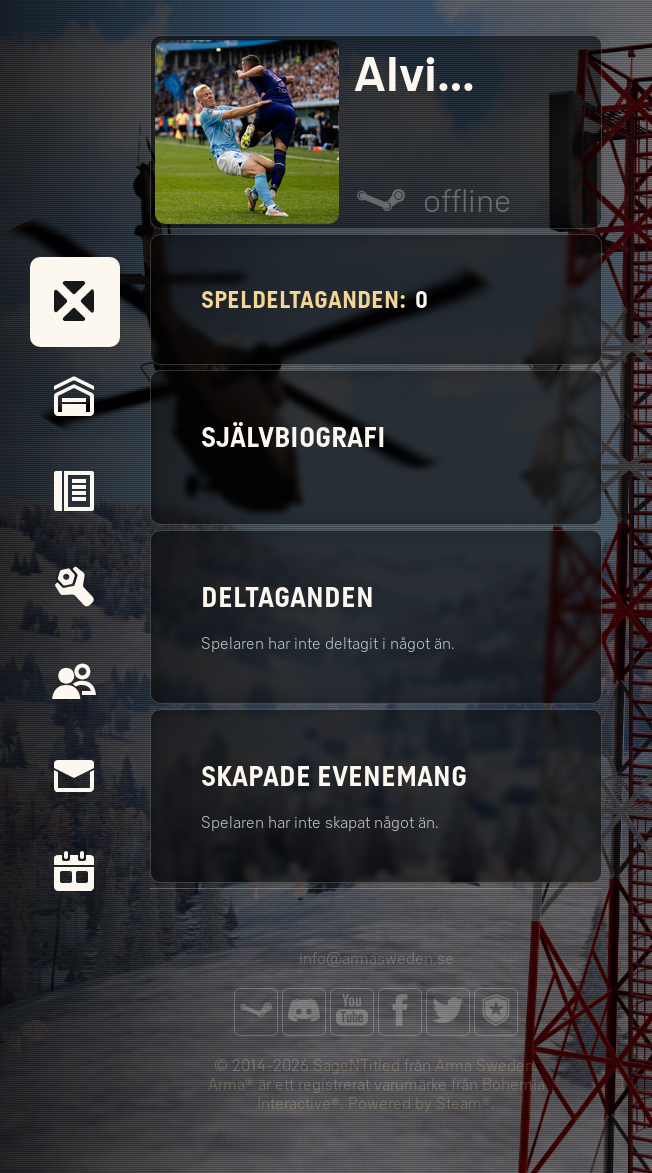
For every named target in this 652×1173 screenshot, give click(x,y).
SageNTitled (356, 1065)
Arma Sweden (484, 1065)
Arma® (231, 1084)
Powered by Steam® (419, 1103)
